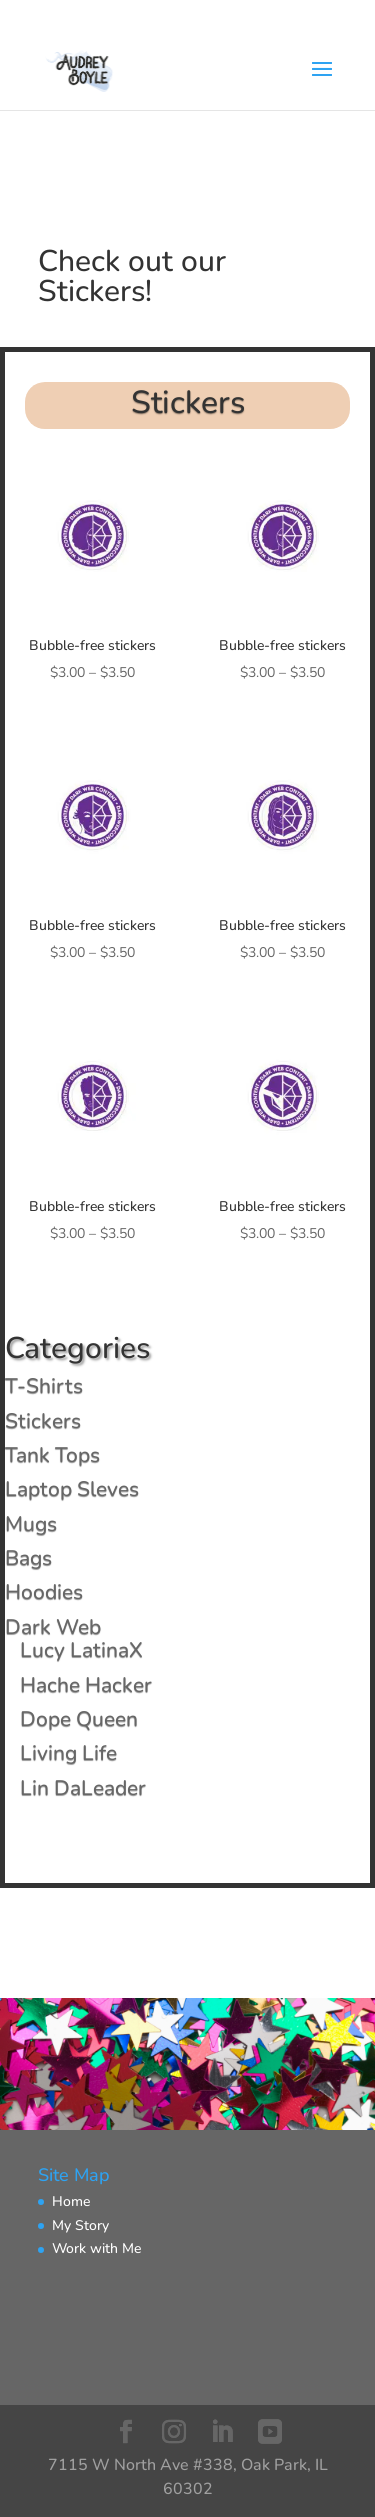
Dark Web (53, 1627)
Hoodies (44, 1592)
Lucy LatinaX (81, 1650)
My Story (80, 2225)
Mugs (31, 1524)
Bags (28, 1558)
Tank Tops (52, 1455)
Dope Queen (79, 1719)
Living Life (68, 1753)
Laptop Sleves (72, 1489)
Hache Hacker (86, 1685)
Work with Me (96, 2248)
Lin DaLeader (83, 1788)
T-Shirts (44, 1386)
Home (71, 2201)
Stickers (43, 1421)
